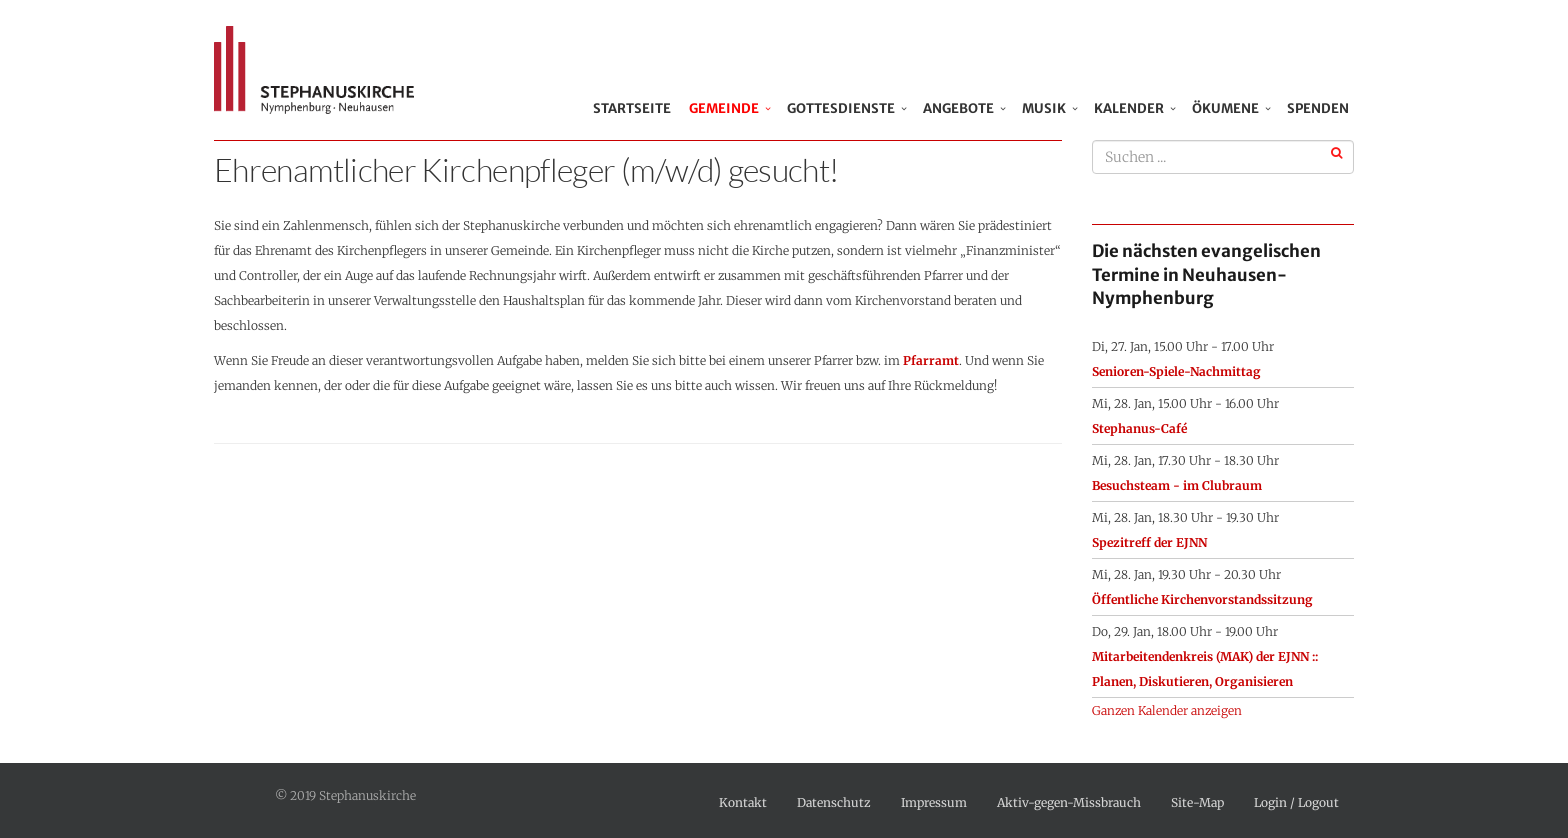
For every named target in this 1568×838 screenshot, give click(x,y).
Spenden (1318, 108)
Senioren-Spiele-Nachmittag (1176, 371)
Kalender (1129, 108)
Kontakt (743, 802)
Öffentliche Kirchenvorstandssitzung (1202, 599)
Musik (1044, 108)
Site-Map (1197, 802)
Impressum (934, 802)
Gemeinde (724, 108)
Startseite (636, 108)
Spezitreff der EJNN (1149, 542)
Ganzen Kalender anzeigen (1167, 710)
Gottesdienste (841, 108)
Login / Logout (1296, 802)
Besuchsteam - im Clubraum (1177, 485)
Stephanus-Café (1139, 428)
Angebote (958, 108)
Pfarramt (931, 360)
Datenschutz (834, 802)
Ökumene (1225, 108)
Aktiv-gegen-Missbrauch (1069, 802)
